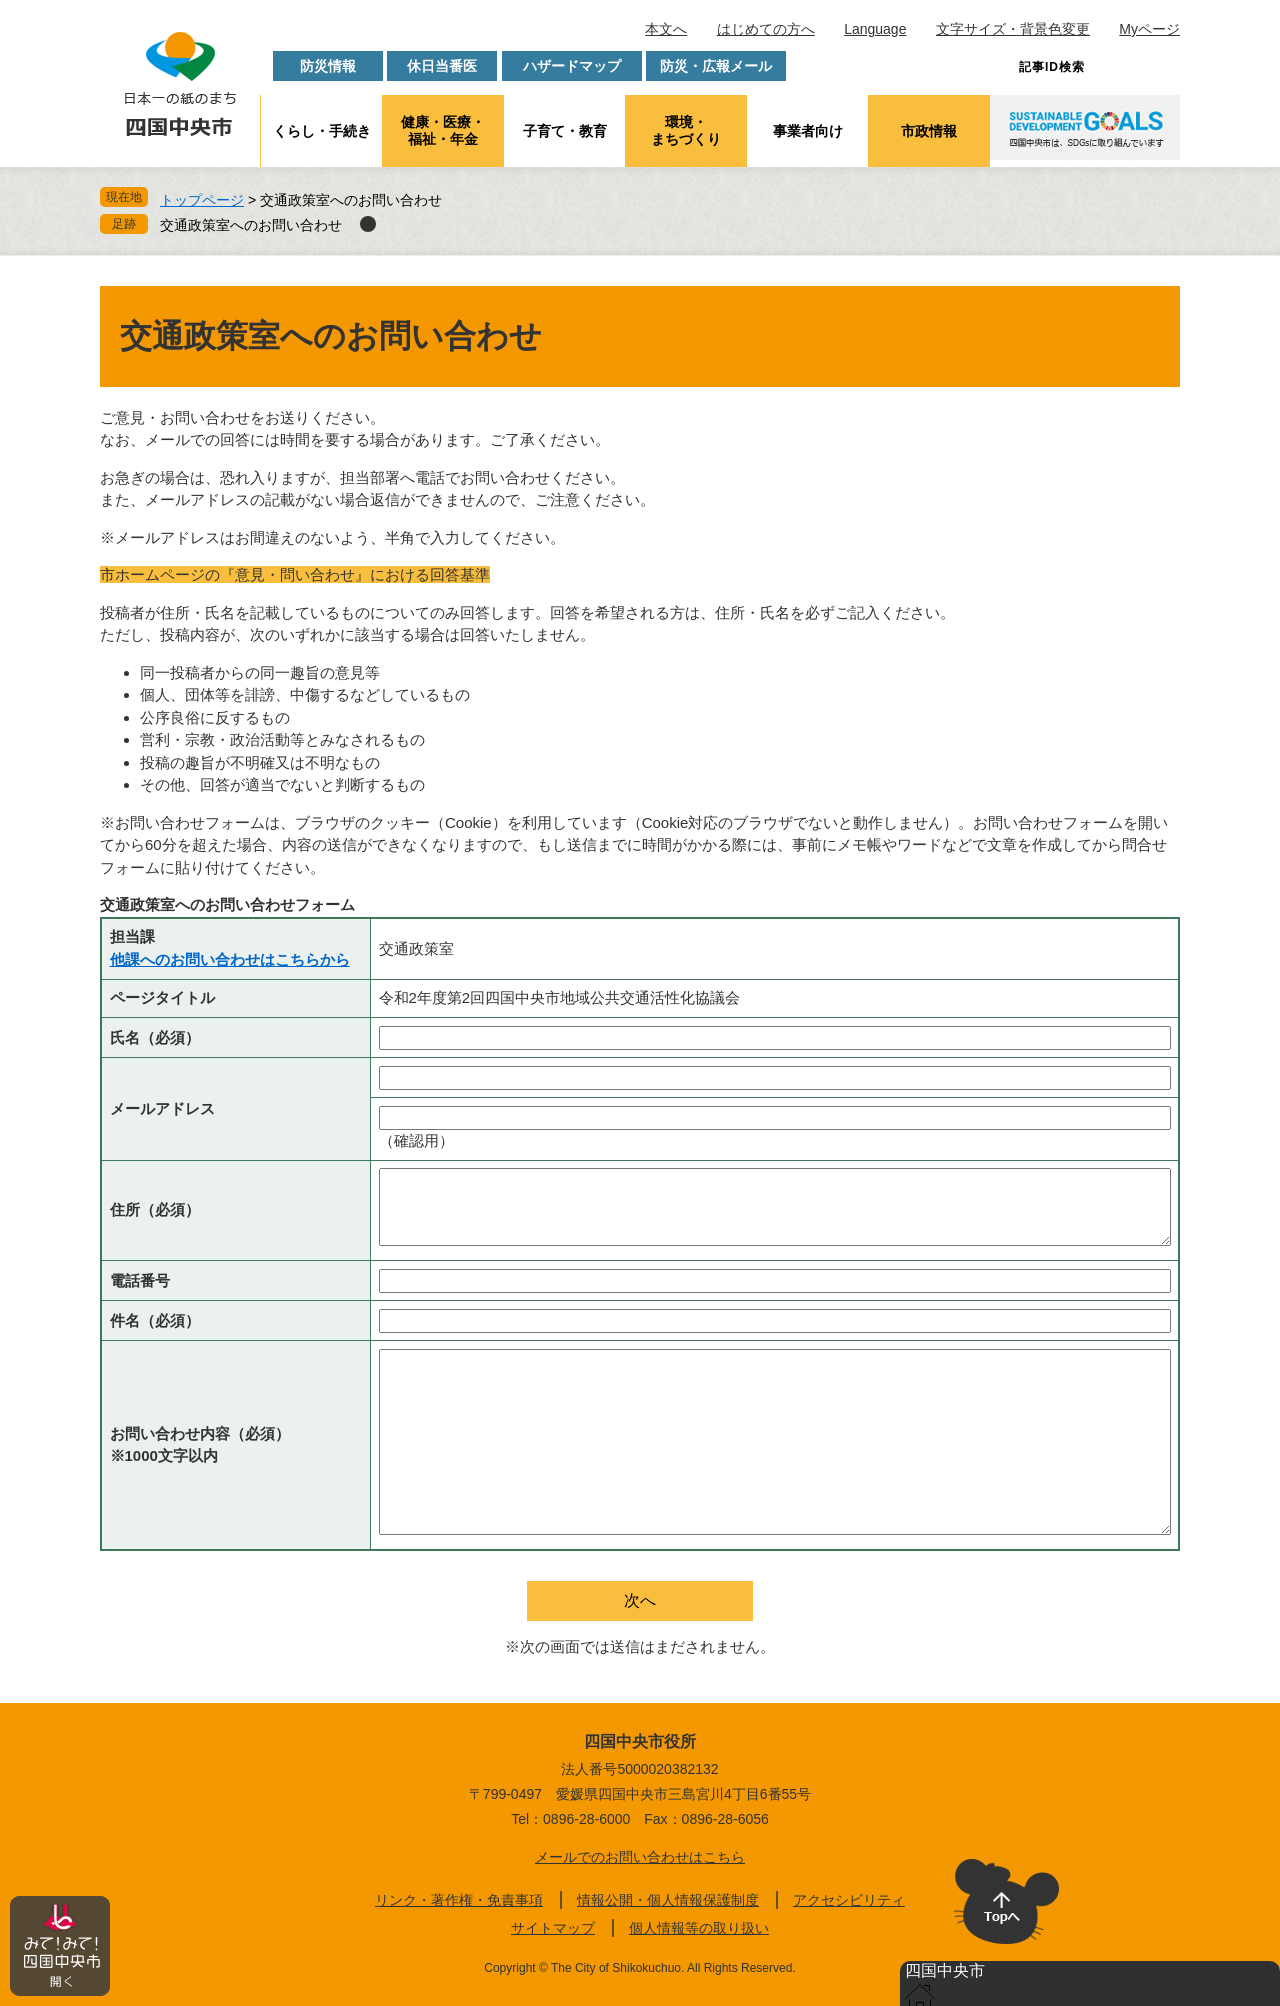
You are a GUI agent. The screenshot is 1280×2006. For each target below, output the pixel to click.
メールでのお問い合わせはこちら (640, 1857)
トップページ (202, 200)
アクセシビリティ (849, 1900)
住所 (155, 1209)
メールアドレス (162, 1108)
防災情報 (328, 66)
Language (875, 29)
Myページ (1149, 29)
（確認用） (416, 1140)
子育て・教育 (565, 131)
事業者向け (808, 131)
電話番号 (140, 1280)
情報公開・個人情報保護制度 (668, 1900)
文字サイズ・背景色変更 (1013, 29)
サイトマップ (553, 1928)
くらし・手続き (322, 131)
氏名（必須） (155, 1037)
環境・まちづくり (686, 130)
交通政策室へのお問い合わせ (251, 225)
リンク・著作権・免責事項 (459, 1900)
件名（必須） (155, 1320)
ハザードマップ (572, 66)
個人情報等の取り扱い (699, 1928)
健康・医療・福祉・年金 (443, 130)
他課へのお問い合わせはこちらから (230, 959)
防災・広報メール (716, 66)
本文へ (666, 29)
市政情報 (929, 131)
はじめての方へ (766, 29)
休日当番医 (442, 66)
